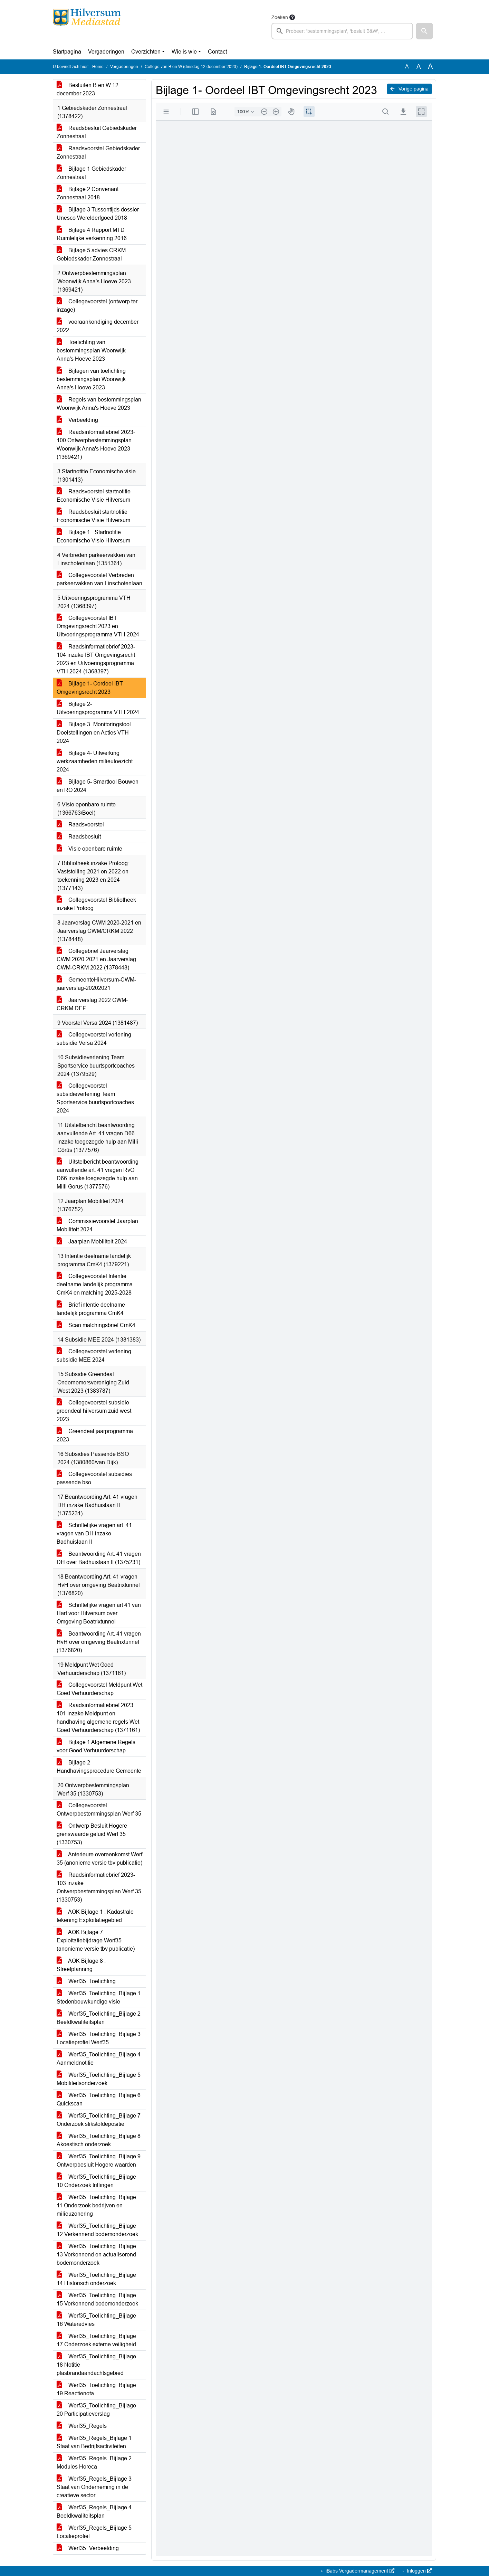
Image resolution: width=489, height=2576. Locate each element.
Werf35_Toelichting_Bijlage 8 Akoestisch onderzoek (99, 2140)
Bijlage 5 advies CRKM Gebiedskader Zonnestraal (91, 254)
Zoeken (279, 17)
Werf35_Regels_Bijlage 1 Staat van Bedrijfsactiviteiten (94, 2442)
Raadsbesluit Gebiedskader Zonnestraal (97, 132)
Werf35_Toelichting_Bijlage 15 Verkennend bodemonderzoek (97, 2299)
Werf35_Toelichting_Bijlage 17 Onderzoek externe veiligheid (96, 2340)
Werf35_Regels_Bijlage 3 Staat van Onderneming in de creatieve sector (94, 2487)
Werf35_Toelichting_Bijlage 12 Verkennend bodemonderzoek (97, 2230)
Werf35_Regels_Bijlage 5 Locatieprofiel (94, 2532)
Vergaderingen (106, 52)
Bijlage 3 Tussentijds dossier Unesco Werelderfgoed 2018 (98, 214)
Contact (217, 52)
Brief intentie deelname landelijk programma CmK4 (91, 1309)
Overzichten (146, 52)
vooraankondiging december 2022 (97, 326)
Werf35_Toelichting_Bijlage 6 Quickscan (99, 2099)
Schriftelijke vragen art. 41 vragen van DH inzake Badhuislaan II (94, 1533)
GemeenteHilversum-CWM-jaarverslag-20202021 (96, 984)
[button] (424, 31)
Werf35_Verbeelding (88, 2548)
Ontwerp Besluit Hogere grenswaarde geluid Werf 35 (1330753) (92, 1834)
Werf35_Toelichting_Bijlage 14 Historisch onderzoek (96, 2279)
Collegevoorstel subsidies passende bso (94, 1478)
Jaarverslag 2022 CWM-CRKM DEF (92, 1004)
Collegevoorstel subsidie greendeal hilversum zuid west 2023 (94, 1411)
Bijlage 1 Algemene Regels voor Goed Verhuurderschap (96, 1746)
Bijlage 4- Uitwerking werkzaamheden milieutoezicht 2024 (95, 761)
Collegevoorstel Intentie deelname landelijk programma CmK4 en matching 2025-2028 (95, 1284)
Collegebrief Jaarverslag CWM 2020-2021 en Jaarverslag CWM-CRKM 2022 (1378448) (96, 959)
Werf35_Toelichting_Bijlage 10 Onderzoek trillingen (96, 2181)
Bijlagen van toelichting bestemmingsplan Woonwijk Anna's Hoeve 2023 (91, 379)
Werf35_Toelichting (86, 1981)
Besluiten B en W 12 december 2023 (87, 89)
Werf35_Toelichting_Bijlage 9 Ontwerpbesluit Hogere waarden (99, 2160)
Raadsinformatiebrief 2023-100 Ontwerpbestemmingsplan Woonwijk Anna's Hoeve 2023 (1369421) (96, 444)
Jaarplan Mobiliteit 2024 (92, 1241)
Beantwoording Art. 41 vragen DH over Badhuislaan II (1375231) (99, 1558)
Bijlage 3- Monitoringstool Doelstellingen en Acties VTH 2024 (94, 732)
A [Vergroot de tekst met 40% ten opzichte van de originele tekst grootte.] (430, 67)
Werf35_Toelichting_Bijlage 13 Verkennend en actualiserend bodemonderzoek (96, 2254)
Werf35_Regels (82, 2426)
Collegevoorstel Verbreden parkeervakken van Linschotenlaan (99, 579)
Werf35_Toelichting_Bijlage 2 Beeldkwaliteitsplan (99, 2018)
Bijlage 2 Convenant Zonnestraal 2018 (87, 193)
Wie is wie (184, 52)
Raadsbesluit (79, 837)
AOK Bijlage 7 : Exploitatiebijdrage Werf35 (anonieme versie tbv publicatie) (96, 1940)
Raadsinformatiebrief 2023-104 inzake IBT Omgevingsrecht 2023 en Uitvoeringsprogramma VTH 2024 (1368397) (96, 659)
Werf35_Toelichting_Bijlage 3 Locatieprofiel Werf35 (99, 2038)
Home (98, 66)
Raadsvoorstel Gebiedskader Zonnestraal (98, 152)
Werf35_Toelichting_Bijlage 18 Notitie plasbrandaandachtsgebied (96, 2365)
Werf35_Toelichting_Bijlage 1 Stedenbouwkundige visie (99, 1997)
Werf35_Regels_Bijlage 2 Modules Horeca (94, 2462)
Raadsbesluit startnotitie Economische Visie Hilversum (93, 516)
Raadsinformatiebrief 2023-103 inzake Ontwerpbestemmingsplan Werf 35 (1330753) (99, 1887)
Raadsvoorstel (80, 824)
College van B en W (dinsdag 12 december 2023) (191, 66)
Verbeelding (77, 420)
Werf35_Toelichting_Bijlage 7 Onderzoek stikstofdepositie (99, 2120)
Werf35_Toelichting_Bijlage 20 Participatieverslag (96, 2410)
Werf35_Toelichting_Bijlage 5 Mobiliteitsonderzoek (99, 2079)
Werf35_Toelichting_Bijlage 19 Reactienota (96, 2389)
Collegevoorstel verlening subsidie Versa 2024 (94, 1039)
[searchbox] (342, 31)
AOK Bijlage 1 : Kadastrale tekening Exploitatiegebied (95, 1916)
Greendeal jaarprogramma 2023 (95, 1435)
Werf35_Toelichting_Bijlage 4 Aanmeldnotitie (99, 2059)
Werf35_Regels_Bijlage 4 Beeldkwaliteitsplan (94, 2511)
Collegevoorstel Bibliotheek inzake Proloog (96, 904)
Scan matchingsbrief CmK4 (96, 1325)
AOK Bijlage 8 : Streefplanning (81, 1965)
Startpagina (67, 52)
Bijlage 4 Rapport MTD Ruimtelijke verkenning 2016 (92, 234)
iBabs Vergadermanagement (359, 2571)
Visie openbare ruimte (89, 849)
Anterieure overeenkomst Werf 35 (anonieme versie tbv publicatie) (99, 1859)
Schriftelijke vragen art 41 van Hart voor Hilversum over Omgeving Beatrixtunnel (99, 1613)
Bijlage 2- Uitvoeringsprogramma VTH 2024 (98, 708)
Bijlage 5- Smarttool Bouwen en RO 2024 (97, 786)
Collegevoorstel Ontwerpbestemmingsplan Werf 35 (99, 1809)
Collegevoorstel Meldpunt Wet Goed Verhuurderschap (99, 1689)
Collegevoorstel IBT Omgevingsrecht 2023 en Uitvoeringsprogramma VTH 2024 (98, 626)
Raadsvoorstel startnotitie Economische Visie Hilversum (94, 496)
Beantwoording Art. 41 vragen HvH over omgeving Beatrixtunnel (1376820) (99, 1642)
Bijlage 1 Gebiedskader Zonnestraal (91, 173)
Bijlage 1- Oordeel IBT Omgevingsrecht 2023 (90, 688)
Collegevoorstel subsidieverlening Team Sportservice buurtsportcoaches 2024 (95, 1098)
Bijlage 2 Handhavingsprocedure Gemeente (99, 1767)
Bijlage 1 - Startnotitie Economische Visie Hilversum (93, 536)
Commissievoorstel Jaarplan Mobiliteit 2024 (97, 1225)
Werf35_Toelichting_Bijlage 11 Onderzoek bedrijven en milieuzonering (96, 2205)
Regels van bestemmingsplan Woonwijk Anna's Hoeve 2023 (99, 404)
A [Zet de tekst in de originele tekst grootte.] (407, 66)
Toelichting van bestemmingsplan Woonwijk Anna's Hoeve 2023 (91, 350)
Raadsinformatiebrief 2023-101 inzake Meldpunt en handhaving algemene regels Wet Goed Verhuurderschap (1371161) (98, 1717)
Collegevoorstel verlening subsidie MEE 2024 (94, 1355)
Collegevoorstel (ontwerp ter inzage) (97, 306)
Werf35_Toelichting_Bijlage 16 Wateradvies (96, 2320)
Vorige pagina (409, 89)
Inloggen (418, 2571)
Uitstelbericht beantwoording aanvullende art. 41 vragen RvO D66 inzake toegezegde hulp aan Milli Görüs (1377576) (97, 1174)
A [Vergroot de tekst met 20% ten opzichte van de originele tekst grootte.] (418, 66)
